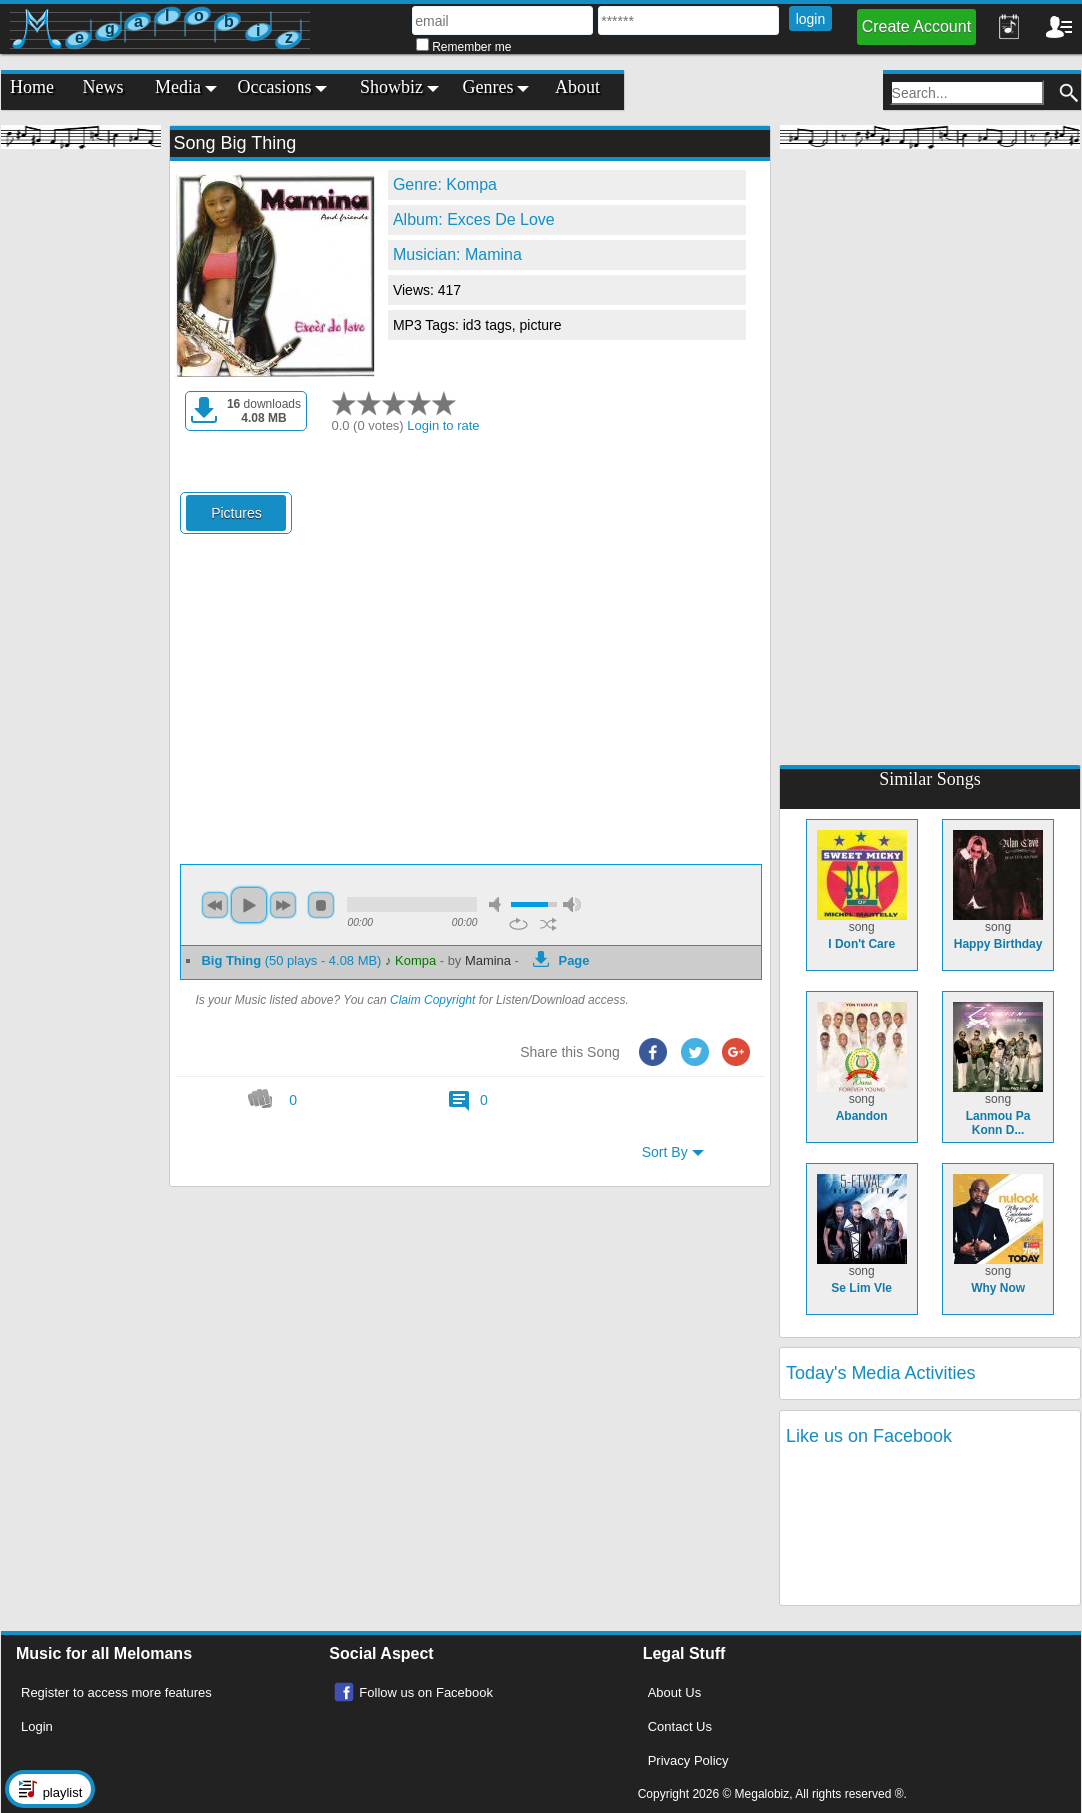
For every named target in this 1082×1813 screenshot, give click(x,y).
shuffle (548, 924)
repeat (518, 924)
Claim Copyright (432, 1000)
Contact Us (680, 1726)
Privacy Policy (688, 1760)
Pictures (236, 513)
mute (498, 904)
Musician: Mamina (457, 254)
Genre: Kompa (445, 184)
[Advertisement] (81, 460)
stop (321, 905)
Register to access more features (116, 1692)
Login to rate (443, 425)
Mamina (488, 960)
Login (37, 1726)
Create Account (916, 26)
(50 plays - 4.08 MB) (293, 960)
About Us (674, 1692)
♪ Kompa (410, 960)
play (249, 905)
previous (215, 905)
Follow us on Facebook (426, 1692)
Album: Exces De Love (474, 219)
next (283, 905)
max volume (572, 904)
